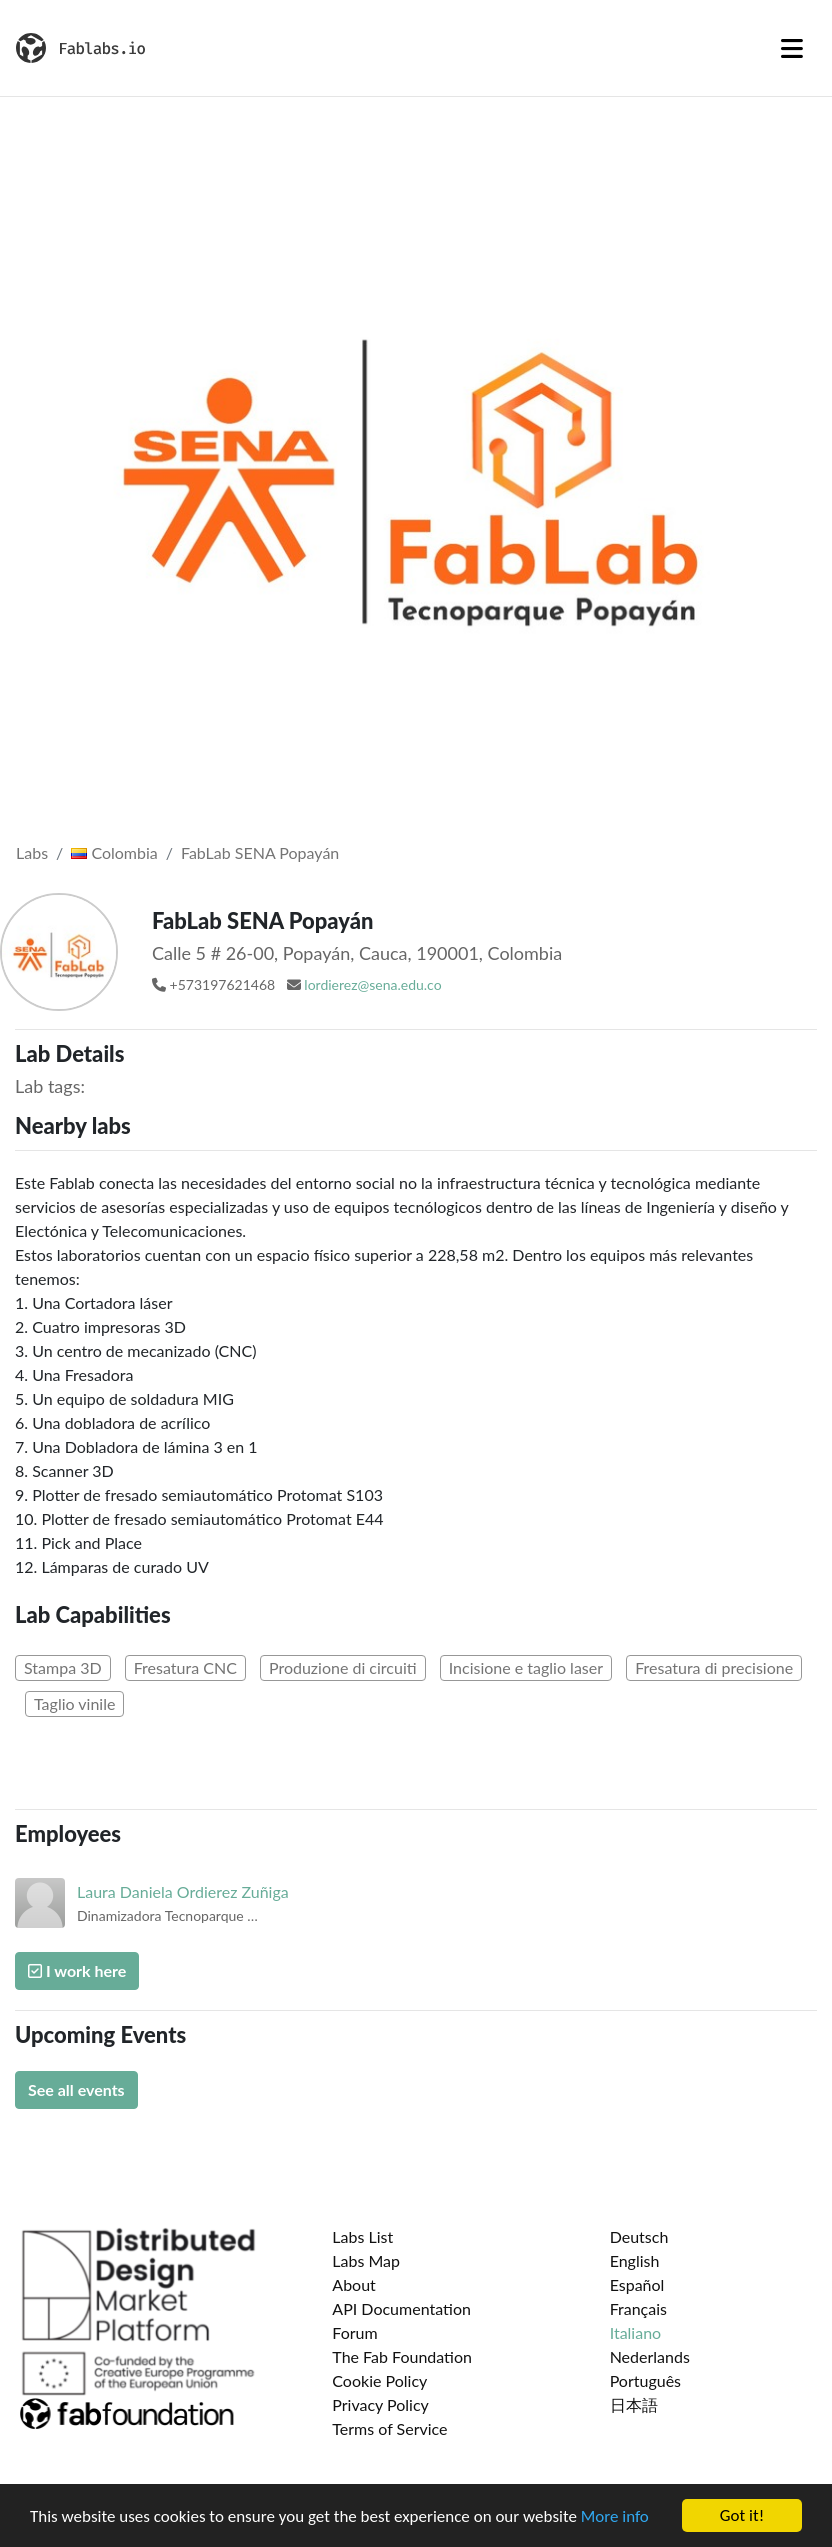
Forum (354, 2332)
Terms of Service (389, 2428)
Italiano (636, 2332)
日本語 (634, 2404)
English (635, 2260)
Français (638, 2308)
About (354, 2284)
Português (645, 2380)
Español (637, 2284)
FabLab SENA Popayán (260, 852)
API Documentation (401, 2308)
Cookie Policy (379, 2380)
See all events (76, 2089)
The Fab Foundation (402, 2356)
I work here (77, 1970)
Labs (32, 852)
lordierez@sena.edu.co (372, 984)
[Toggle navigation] (792, 48)
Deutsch (639, 2236)
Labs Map (366, 2260)
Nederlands (650, 2356)
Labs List (362, 2236)
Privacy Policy (380, 2404)
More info (615, 2517)
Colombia (114, 852)
